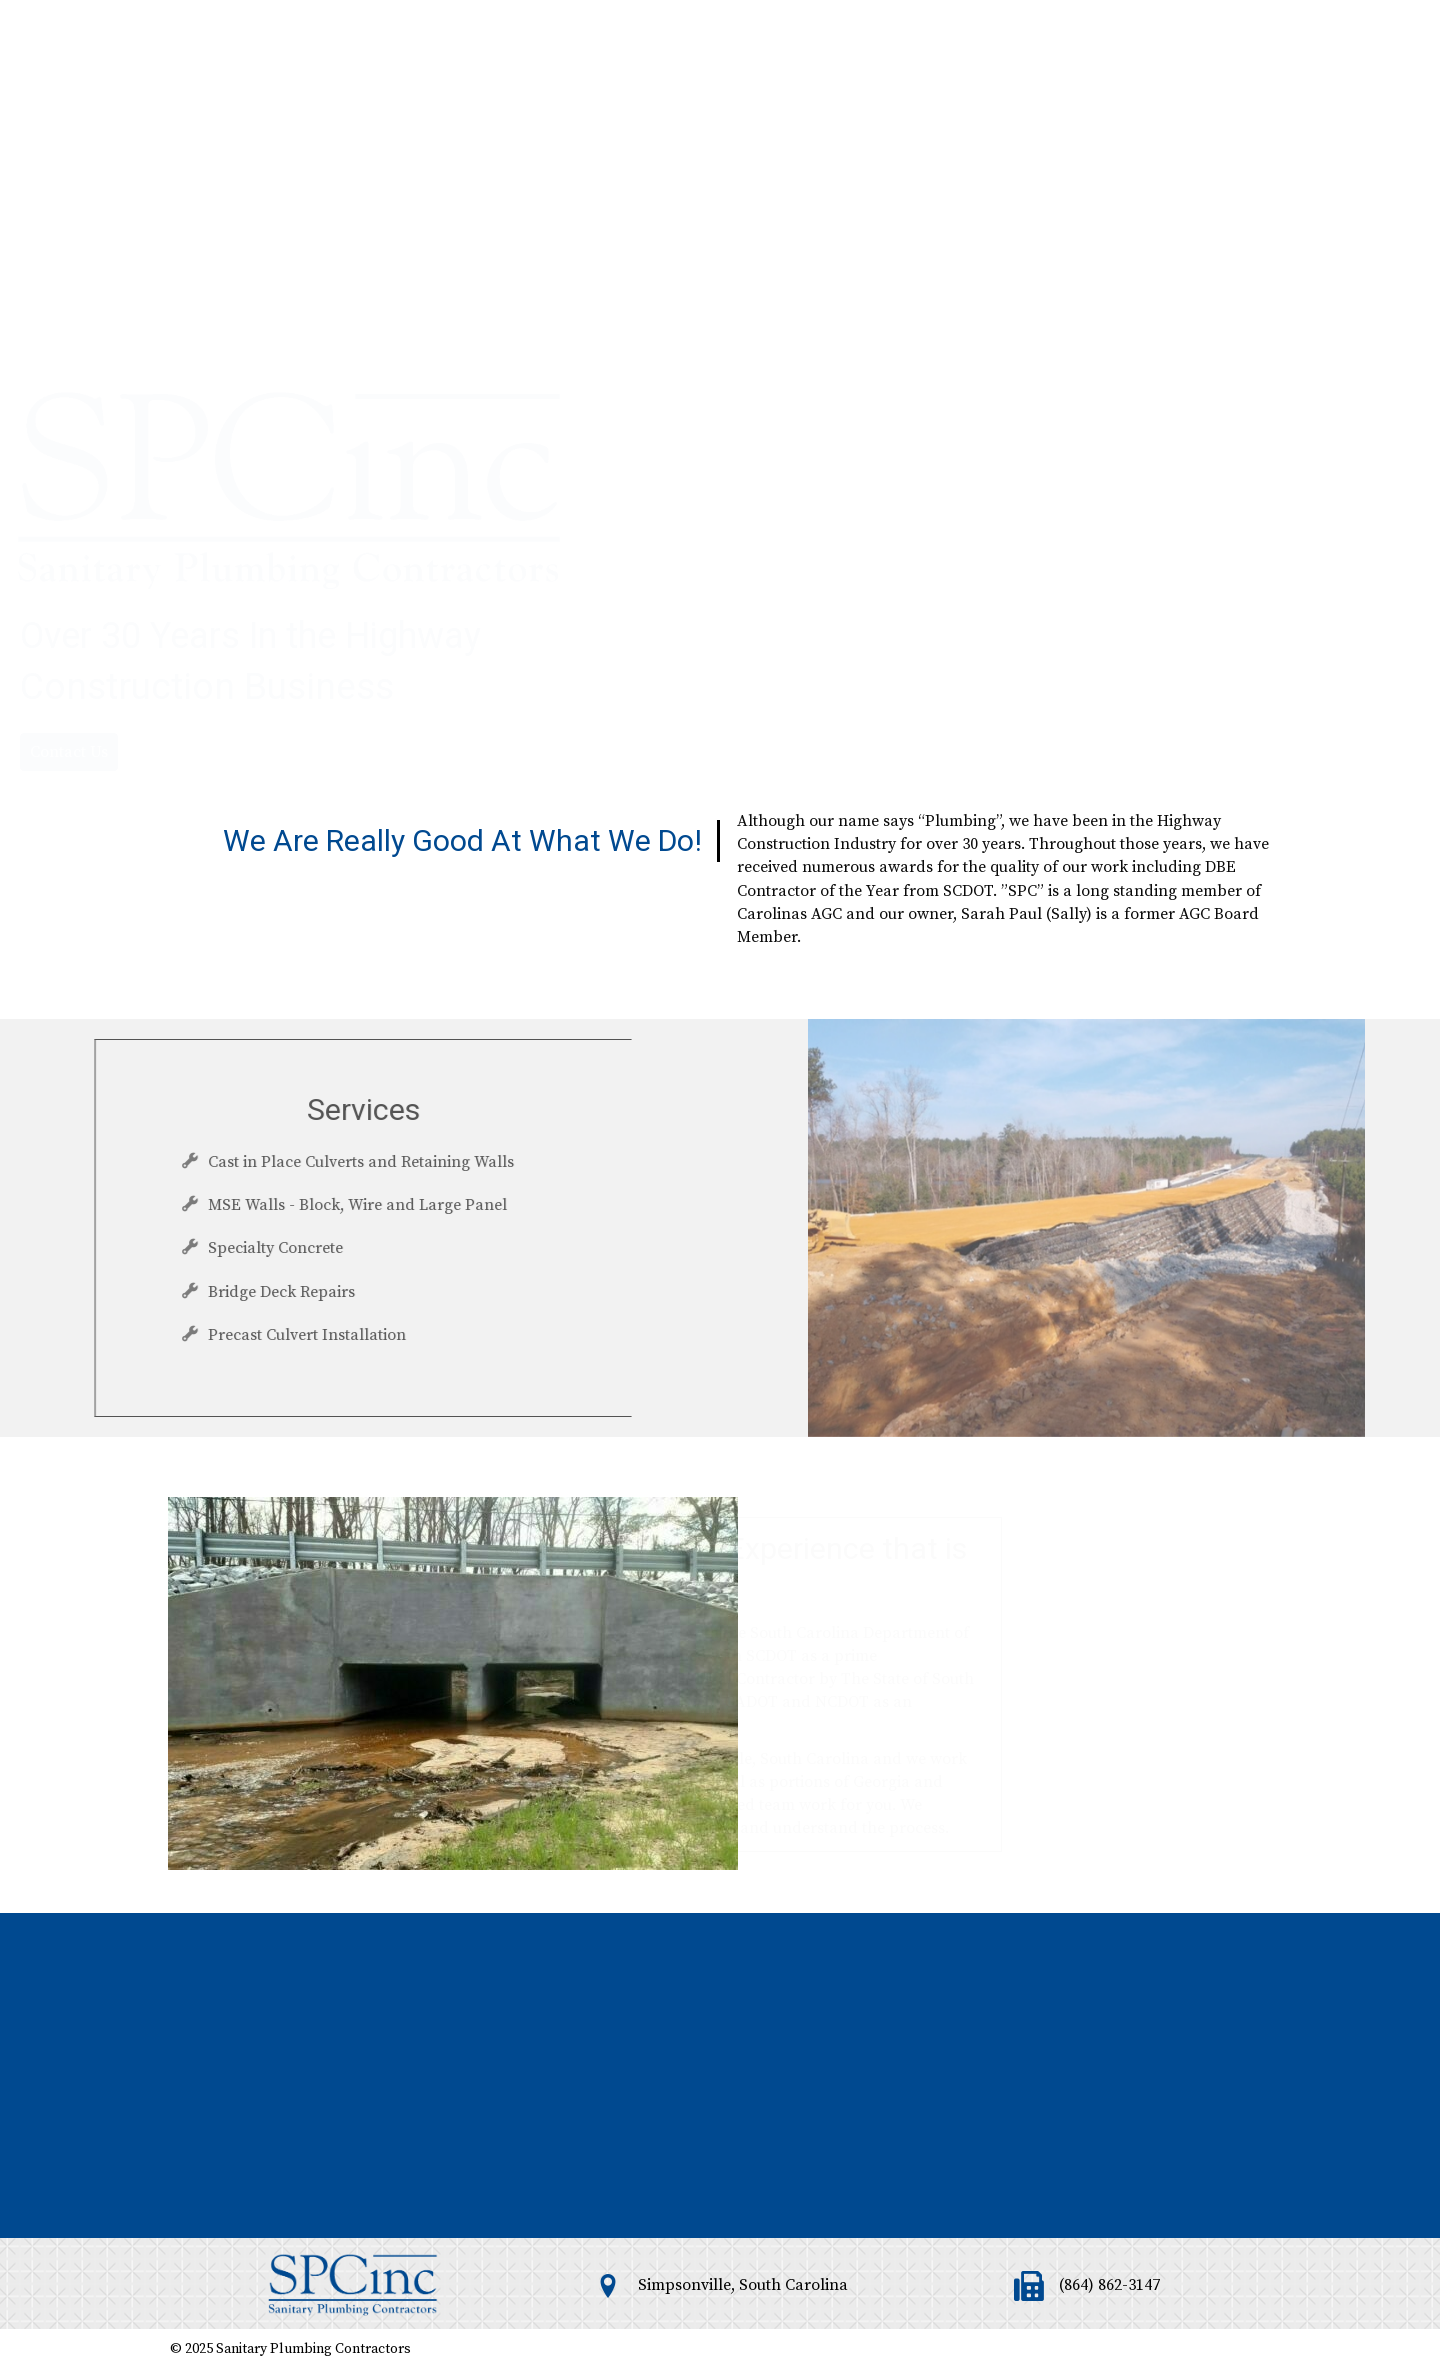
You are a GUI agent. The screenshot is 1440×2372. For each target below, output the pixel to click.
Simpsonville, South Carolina (743, 2285)
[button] (69, 556)
